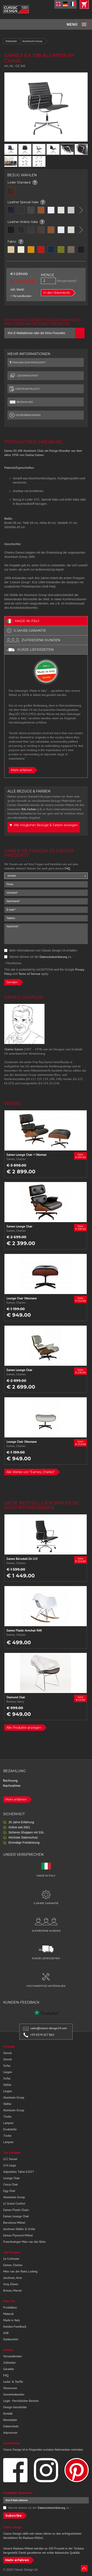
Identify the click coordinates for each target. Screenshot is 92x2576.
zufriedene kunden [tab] (33, 640)
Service (8, 2350)
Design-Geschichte (15, 2407)
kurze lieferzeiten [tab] (30, 650)
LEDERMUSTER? (24, 375)
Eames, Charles (12, 2265)
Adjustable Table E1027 (18, 2172)
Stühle (7, 2085)
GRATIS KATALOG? (25, 388)
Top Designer (11, 2252)
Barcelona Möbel (14, 2223)
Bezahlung (21, 401)
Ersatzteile (10, 2129)
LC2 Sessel (10, 2159)
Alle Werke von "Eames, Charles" (30, 1472)
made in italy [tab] (23, 621)
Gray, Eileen (10, 2284)
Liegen (7, 2072)
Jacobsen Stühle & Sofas (19, 2229)
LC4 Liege (9, 2165)
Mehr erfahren (21, 770)
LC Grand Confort (14, 2203)
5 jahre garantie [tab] (26, 630)
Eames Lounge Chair (16, 2216)
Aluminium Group (14, 2197)
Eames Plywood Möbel (18, 2235)
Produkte (9, 2046)
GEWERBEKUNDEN (25, 415)
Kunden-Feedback (14, 2326)
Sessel (7, 2053)
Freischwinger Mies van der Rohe (24, 2242)
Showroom (10, 2388)
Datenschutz (11, 2426)
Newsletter (10, 2420)
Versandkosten (12, 2356)
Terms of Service (29, 974)
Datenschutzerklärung (53, 957)
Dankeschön (10, 2339)
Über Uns (9, 2301)
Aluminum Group (32, 41)
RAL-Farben (29, 809)
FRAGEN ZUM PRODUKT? (28, 362)
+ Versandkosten (20, 296)
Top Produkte (11, 2153)
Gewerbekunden (13, 2394)
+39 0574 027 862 (42, 2035)
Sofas (6, 2066)
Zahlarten (9, 2363)
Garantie (8, 2369)
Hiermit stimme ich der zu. (39, 957)
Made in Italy (11, 2320)
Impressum (10, 2433)
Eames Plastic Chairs (16, 2210)
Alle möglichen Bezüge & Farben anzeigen (44, 825)
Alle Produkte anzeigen (23, 1727)
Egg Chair (9, 2191)
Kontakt (7, 2413)
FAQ (67, 868)
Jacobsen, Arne (12, 2278)
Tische (7, 2116)
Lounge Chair (11, 2178)
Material (8, 2314)
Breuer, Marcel (12, 2290)
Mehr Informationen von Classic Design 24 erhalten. (41, 950)
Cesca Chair (10, 2184)
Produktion (10, 2307)
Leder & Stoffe (13, 2382)
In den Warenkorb (56, 293)
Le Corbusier (11, 2259)
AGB (6, 2333)
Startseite (11, 41)
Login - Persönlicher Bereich (21, 2401)
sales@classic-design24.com (48, 2028)
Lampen (8, 2123)
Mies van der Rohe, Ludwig (20, 2271)
